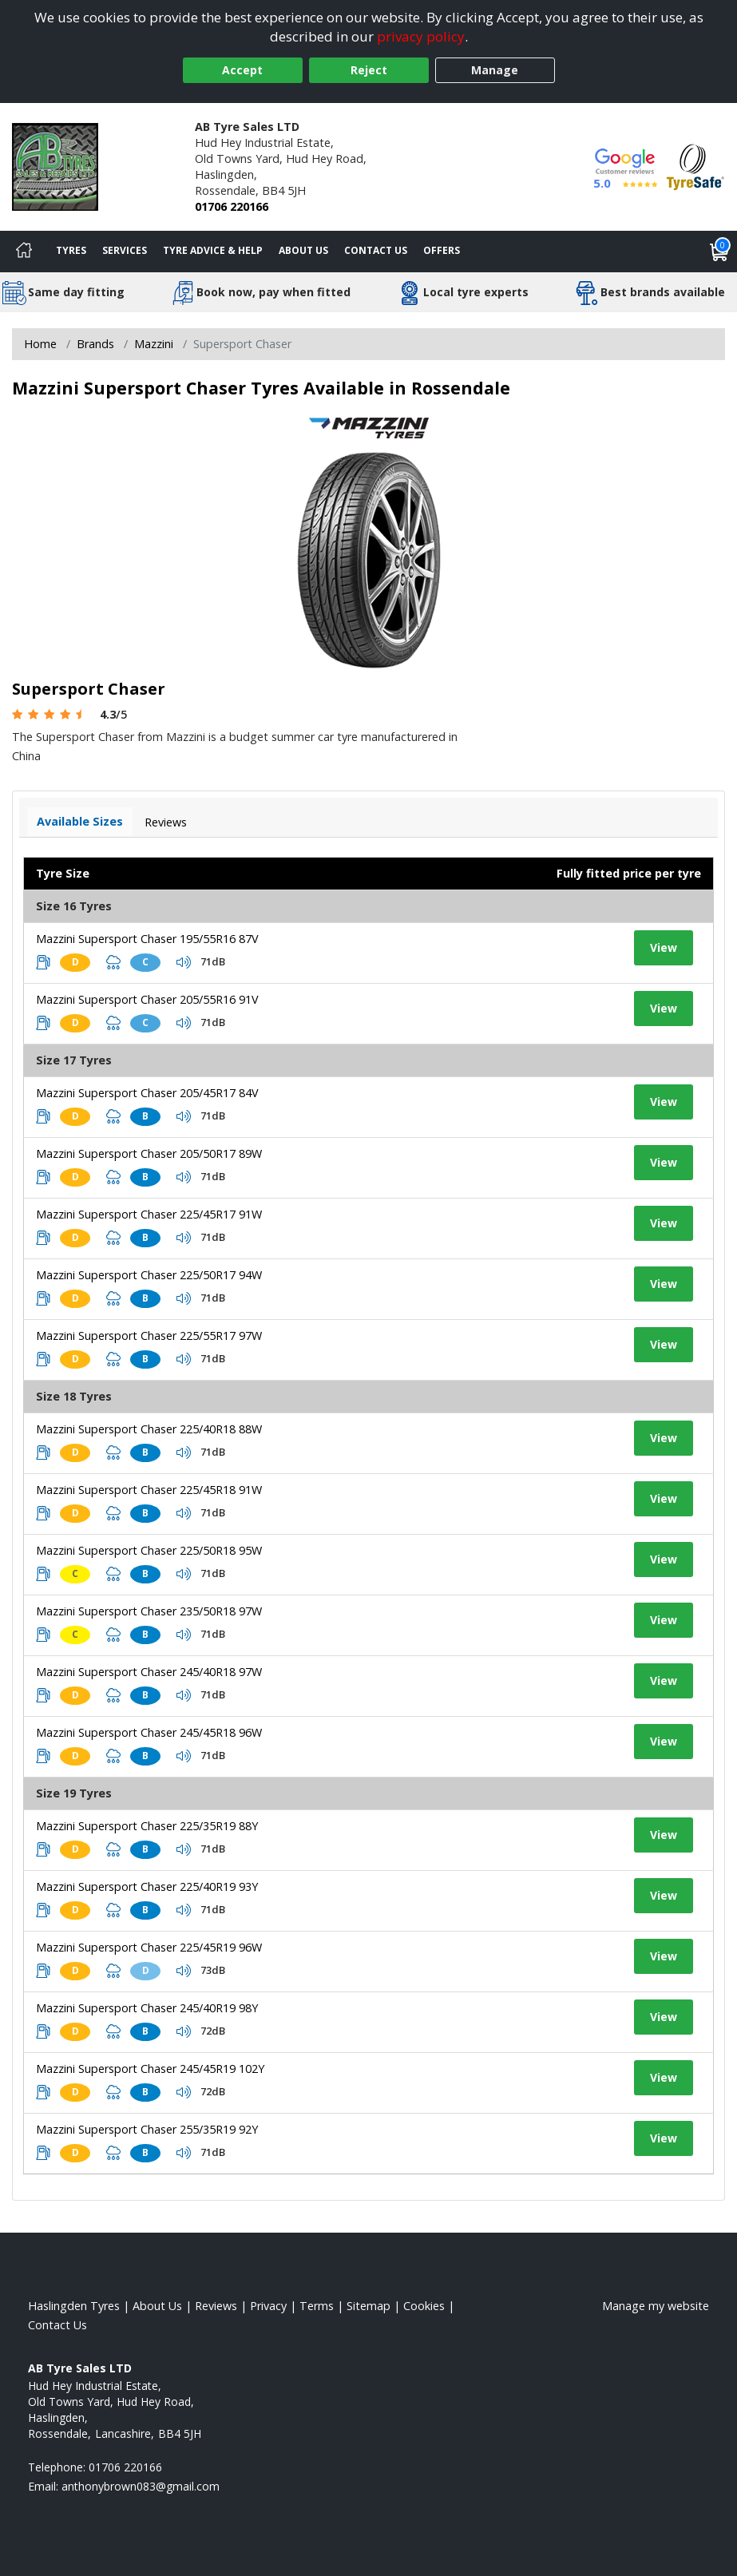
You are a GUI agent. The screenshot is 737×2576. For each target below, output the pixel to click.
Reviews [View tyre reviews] (166, 822)
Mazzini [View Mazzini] (153, 343)
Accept (242, 69)
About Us (303, 250)
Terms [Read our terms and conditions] (316, 2305)
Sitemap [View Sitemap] (368, 2305)
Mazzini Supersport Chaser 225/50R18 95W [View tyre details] (149, 1550)
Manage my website (655, 2305)
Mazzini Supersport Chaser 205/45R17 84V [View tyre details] (147, 1092)
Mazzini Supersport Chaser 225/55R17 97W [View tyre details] (149, 1335)
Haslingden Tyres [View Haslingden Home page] (74, 2305)
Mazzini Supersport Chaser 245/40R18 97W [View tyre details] (149, 1671)
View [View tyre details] (663, 947)
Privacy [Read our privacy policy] (268, 2305)
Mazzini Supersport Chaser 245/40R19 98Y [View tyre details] (147, 2007)
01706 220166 (231, 206)
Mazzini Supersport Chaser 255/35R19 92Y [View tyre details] (147, 2129)
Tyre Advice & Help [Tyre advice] (213, 250)
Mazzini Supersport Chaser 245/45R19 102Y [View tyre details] (150, 2068)
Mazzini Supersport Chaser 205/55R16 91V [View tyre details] (147, 999)
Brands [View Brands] (95, 343)
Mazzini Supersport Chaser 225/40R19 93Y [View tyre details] (147, 1886)
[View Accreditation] (695, 165)
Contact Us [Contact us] (375, 250)
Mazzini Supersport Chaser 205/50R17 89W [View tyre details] (149, 1153)
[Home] (24, 251)
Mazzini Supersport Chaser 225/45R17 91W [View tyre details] (149, 1214)
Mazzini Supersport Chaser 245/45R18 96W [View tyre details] (149, 1732)
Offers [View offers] (441, 250)
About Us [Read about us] (157, 2305)
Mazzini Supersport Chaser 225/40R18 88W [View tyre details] (149, 1429)
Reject (369, 69)
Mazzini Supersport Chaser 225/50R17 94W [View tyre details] (149, 1274)
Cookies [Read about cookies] (424, 2305)
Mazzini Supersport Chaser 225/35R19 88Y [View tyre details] (147, 1825)
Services (124, 250)
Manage (494, 69)
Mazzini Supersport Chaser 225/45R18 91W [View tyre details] (149, 1489)
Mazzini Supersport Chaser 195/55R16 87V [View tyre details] (147, 938)
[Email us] (140, 2486)
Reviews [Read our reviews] (216, 2305)
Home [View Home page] (40, 343)
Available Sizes (80, 821)
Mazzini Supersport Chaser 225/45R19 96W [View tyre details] (149, 1947)
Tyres (71, 250)
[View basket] (719, 251)
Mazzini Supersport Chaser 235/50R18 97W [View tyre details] (149, 1611)
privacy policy (421, 36)
